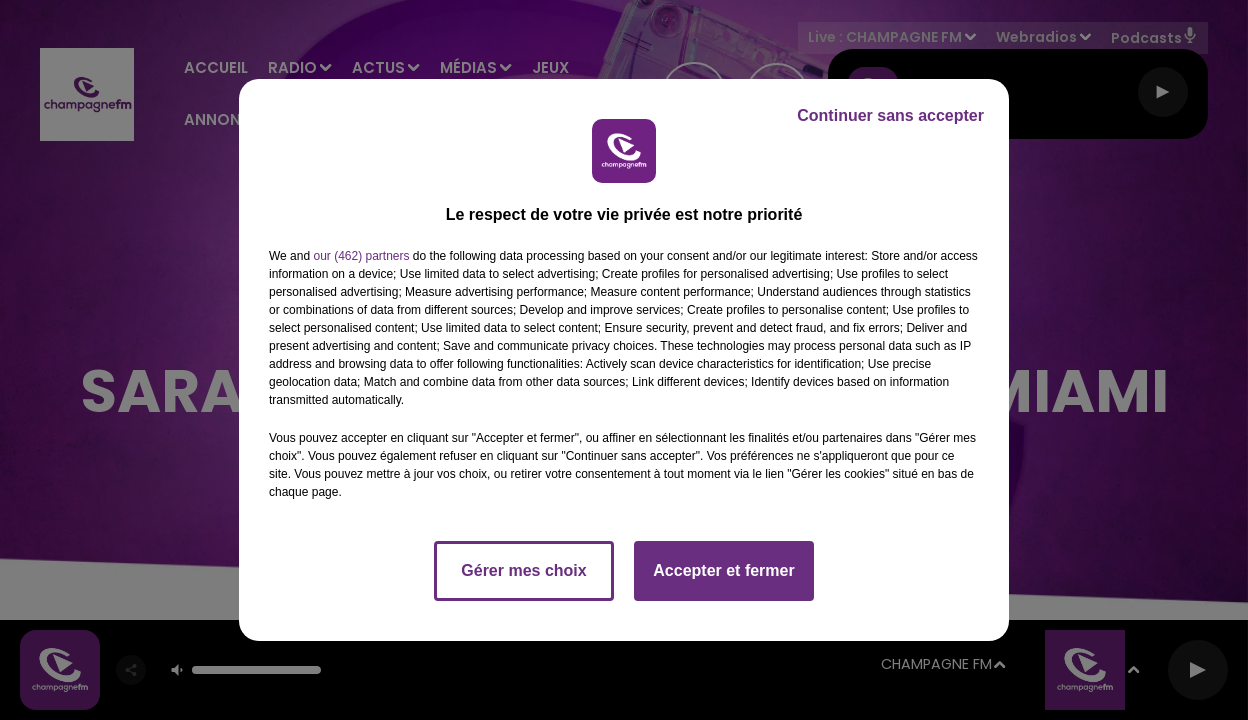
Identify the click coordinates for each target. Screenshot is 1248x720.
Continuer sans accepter (890, 115)
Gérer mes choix (523, 570)
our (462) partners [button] (361, 256)
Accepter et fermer (723, 570)
